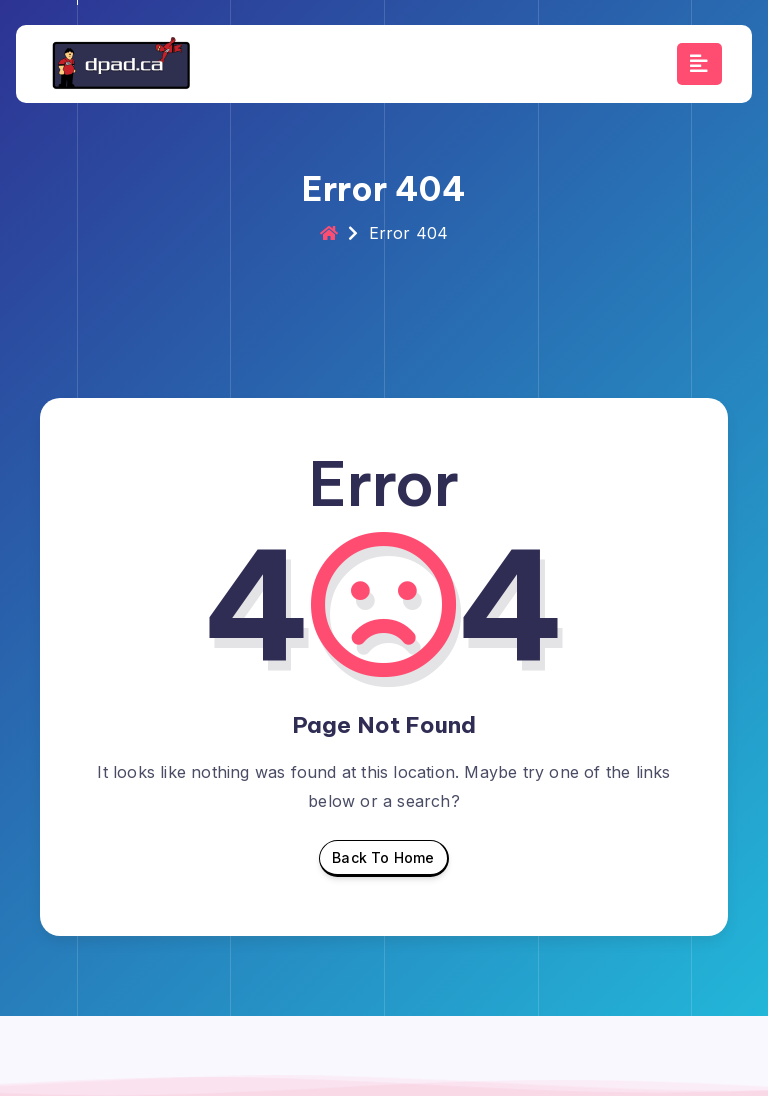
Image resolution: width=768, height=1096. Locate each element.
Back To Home (383, 863)
